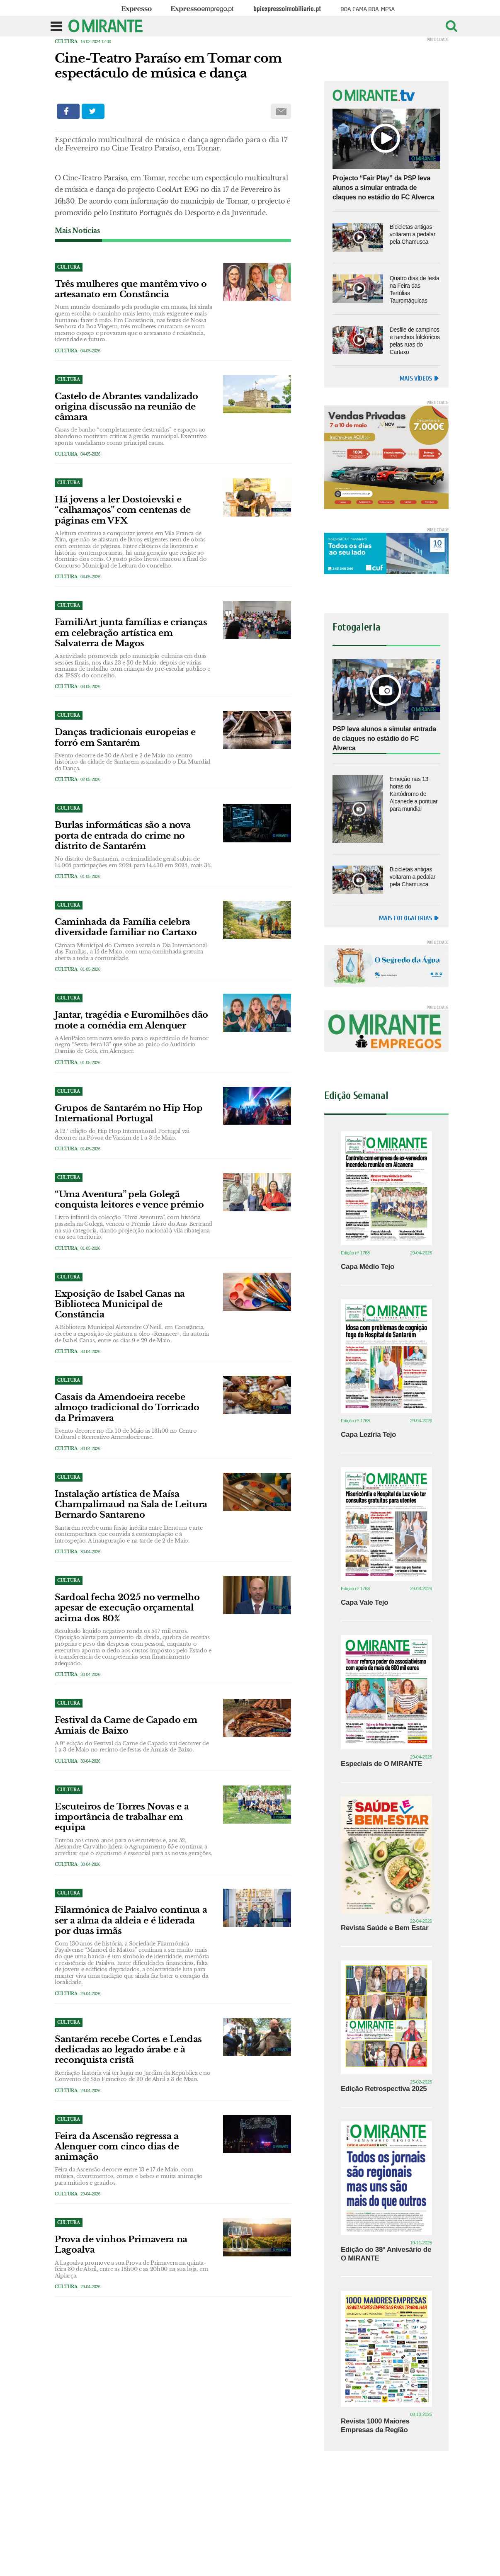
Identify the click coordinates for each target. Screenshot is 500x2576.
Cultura (66, 41)
